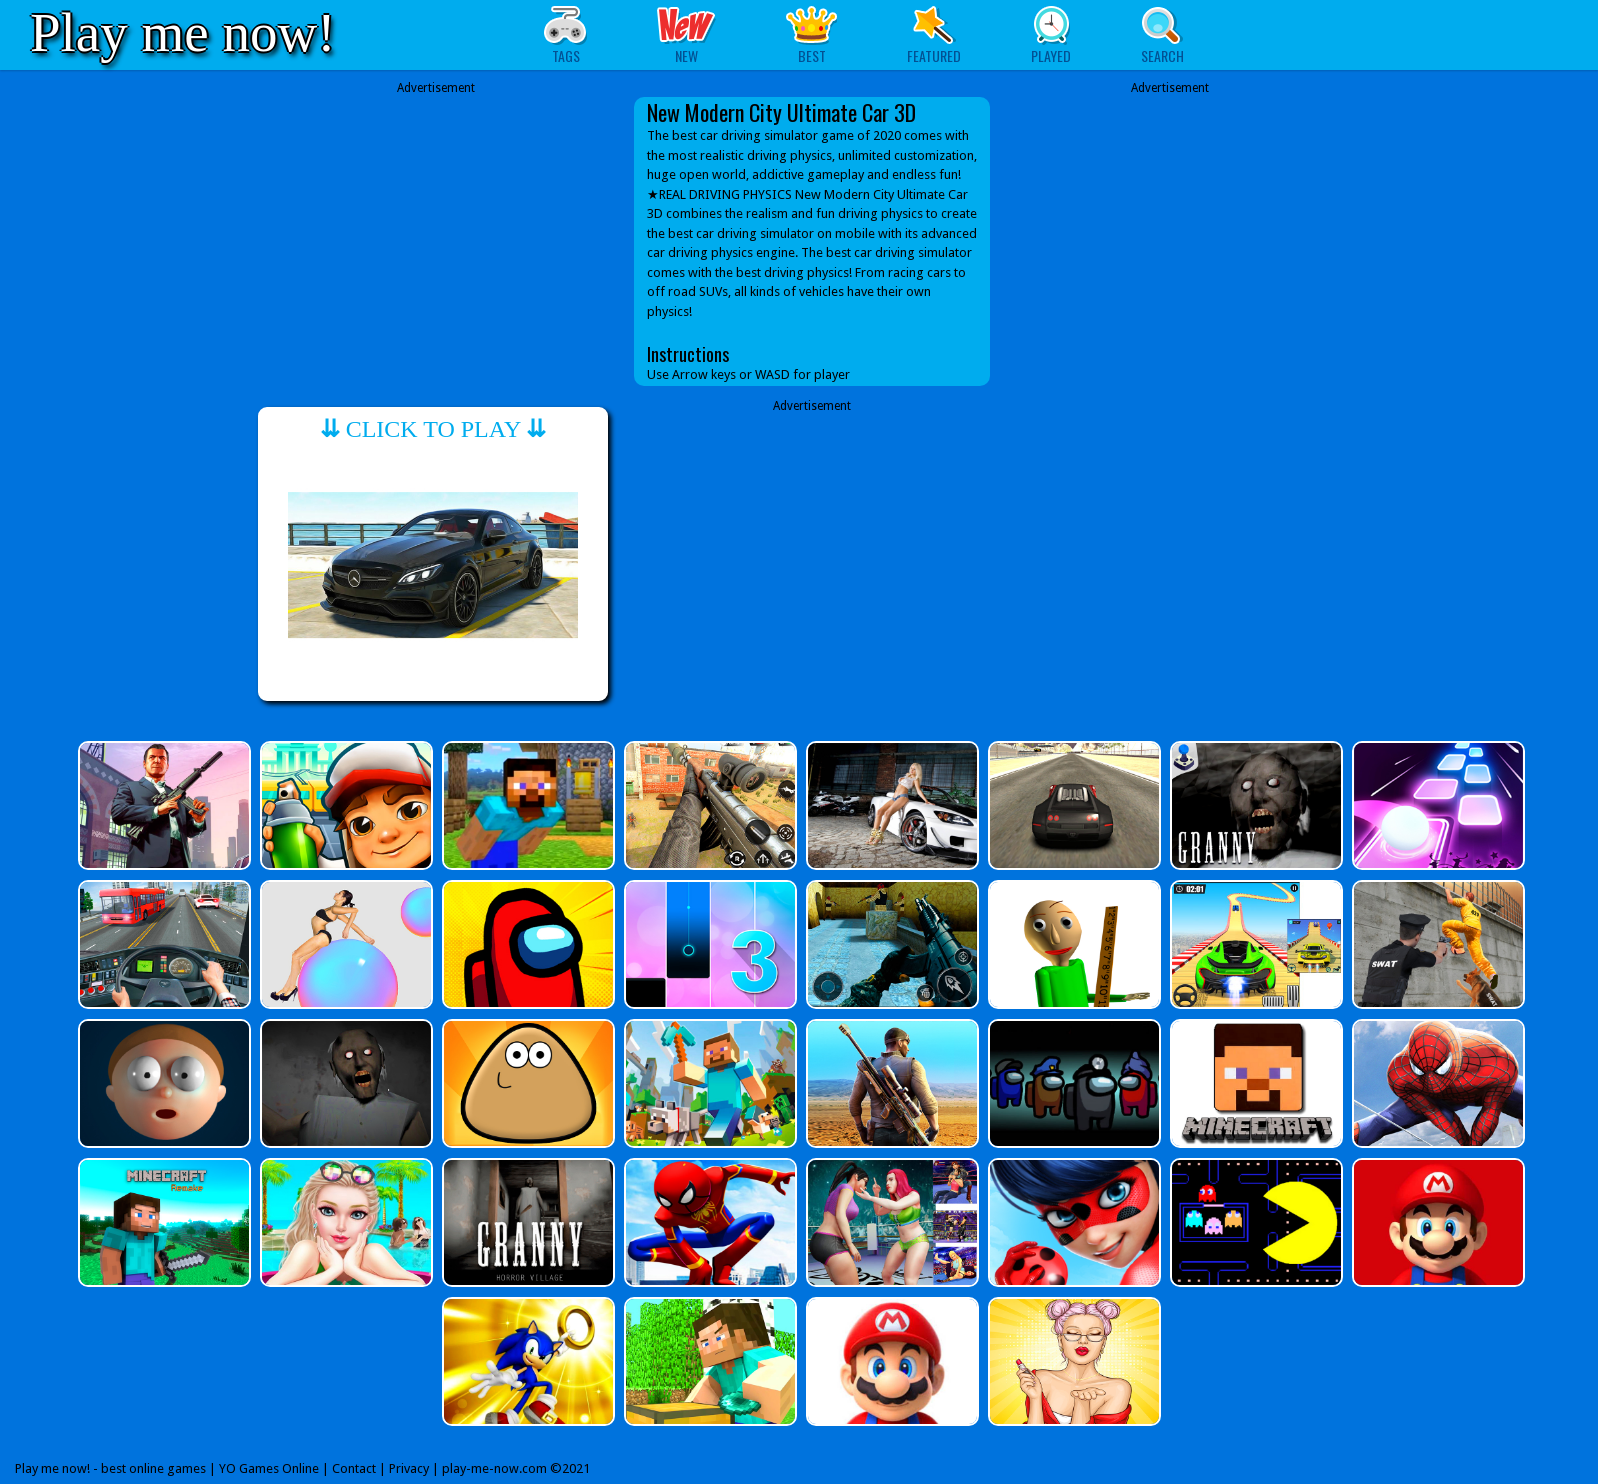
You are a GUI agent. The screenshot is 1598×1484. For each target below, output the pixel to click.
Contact (354, 1468)
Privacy (409, 1468)
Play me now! (183, 32)
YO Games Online (269, 1468)
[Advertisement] (436, 237)
